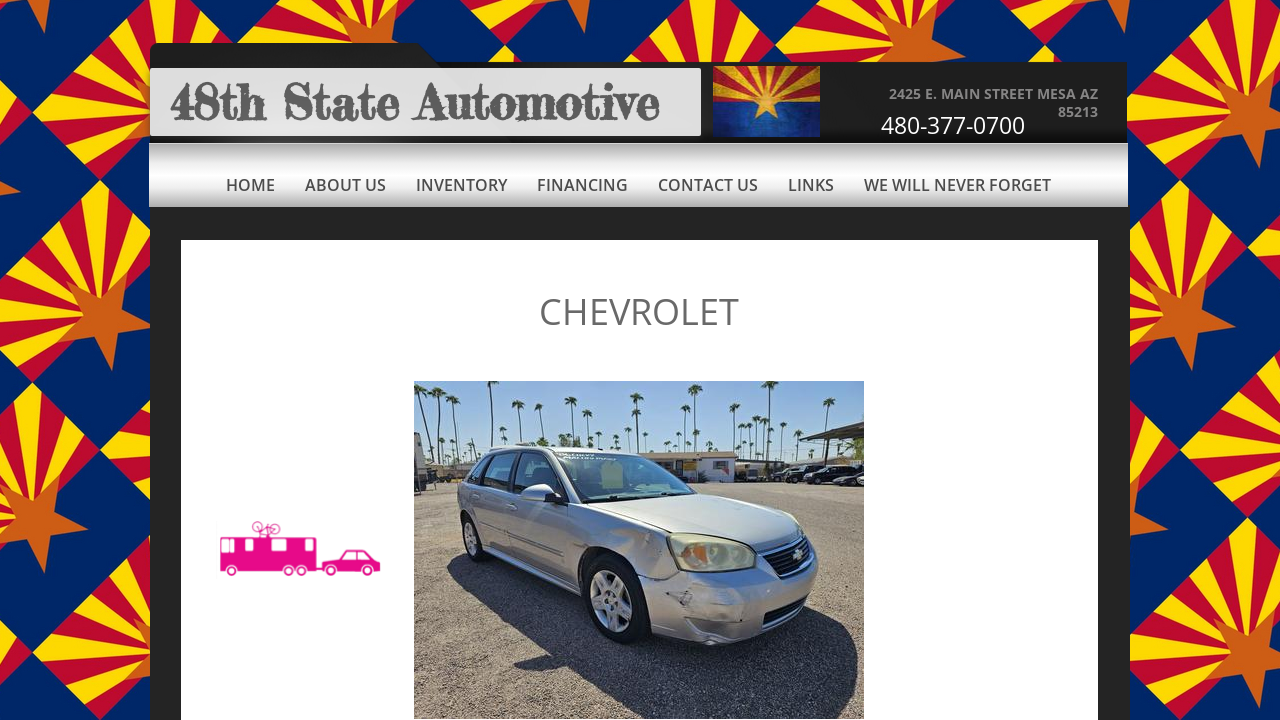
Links (811, 185)
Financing (582, 185)
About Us (345, 185)
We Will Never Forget (957, 185)
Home (250, 185)
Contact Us (708, 185)
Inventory (461, 185)
